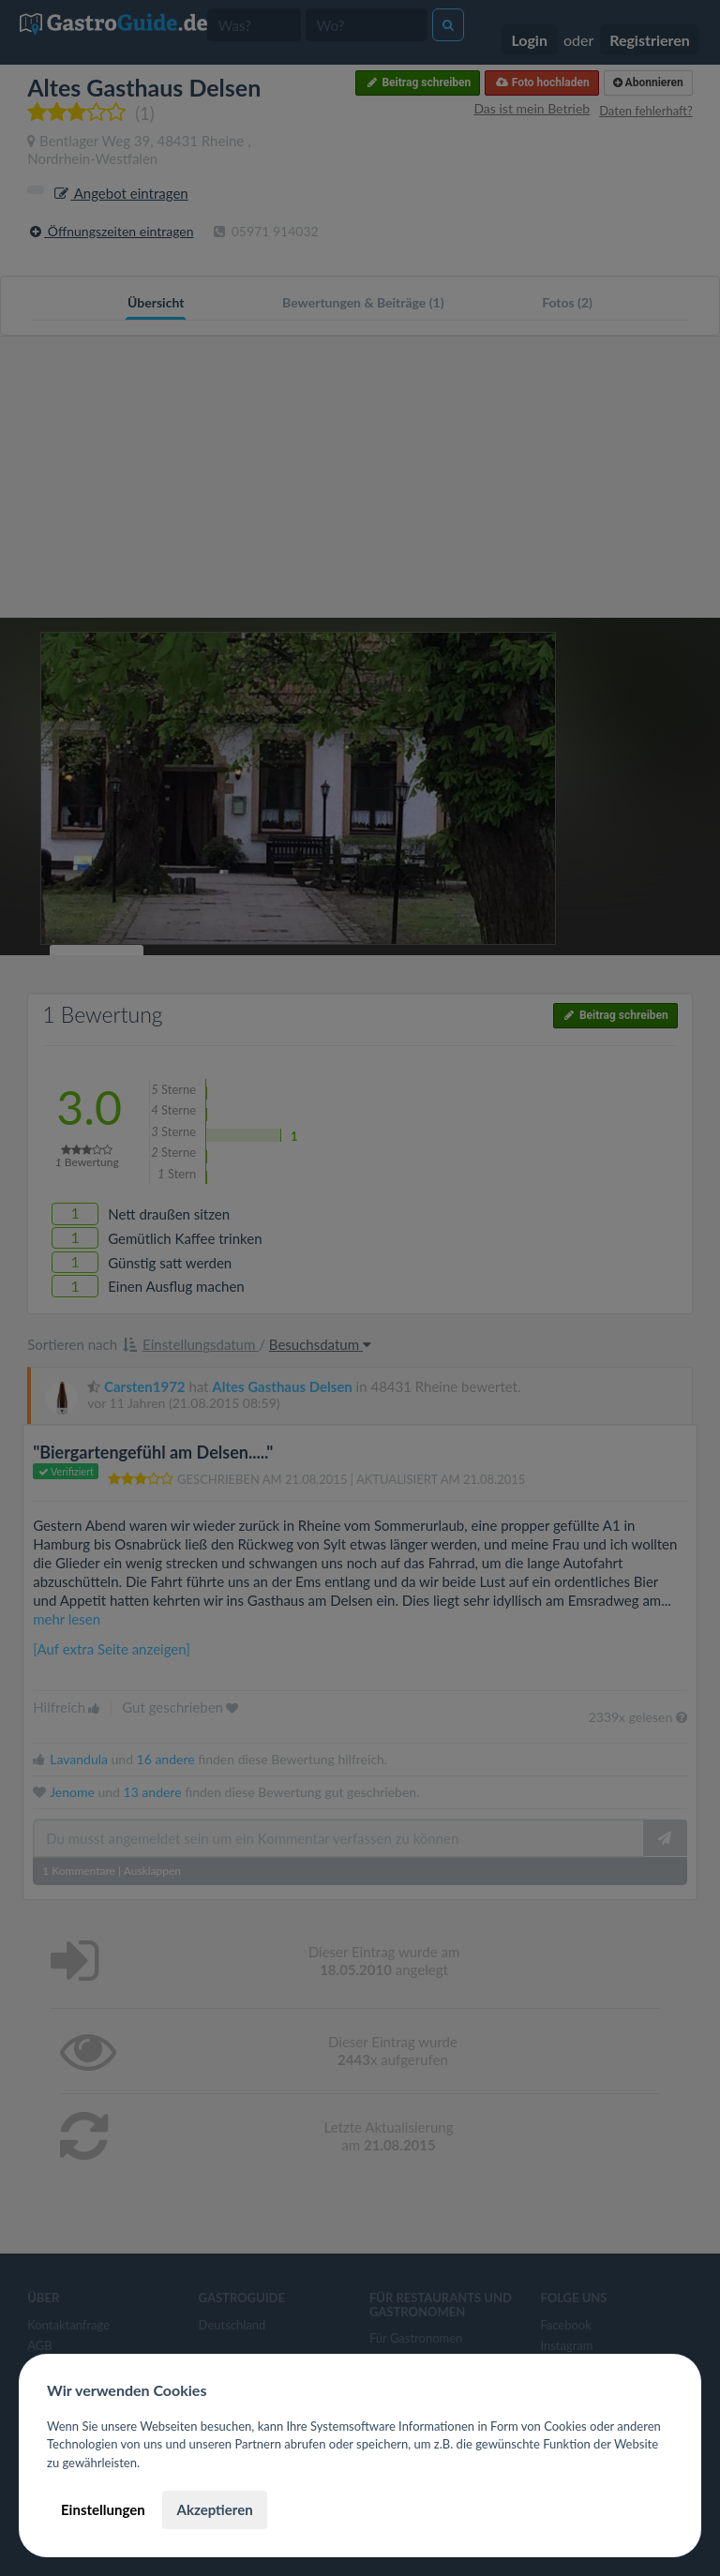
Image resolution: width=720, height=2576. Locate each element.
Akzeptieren (214, 2509)
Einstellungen (103, 2509)
